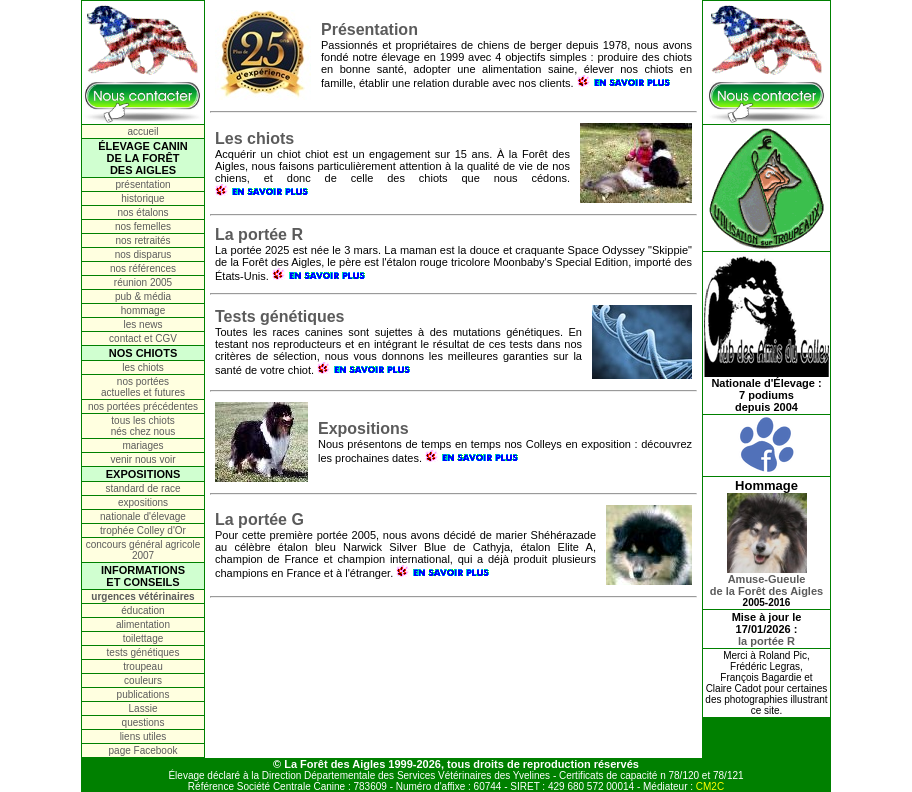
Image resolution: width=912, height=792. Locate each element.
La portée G (259, 519)
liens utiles (143, 736)
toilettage (143, 638)
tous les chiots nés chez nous (143, 426)
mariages (142, 445)
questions (143, 722)
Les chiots (254, 138)
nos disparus (143, 254)
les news (143, 324)
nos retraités (142, 240)
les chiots (143, 367)
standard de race (142, 488)
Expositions (363, 428)
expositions (143, 502)
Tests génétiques (280, 316)
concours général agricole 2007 (143, 550)
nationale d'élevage (143, 516)
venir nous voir (142, 459)
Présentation (369, 29)
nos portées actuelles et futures (143, 387)
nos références (143, 268)
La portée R (259, 234)
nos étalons (142, 212)
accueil (142, 131)
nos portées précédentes (143, 406)
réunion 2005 (143, 282)
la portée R (766, 641)
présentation (142, 184)
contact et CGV (143, 338)
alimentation (143, 624)
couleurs (143, 680)
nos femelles (143, 226)
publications (143, 694)
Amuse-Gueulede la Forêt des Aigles (766, 580)
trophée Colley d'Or (143, 530)
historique (142, 198)
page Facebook (143, 750)
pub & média (143, 296)
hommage (143, 310)
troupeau (142, 666)
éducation (142, 610)
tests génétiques (143, 652)
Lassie (143, 708)
